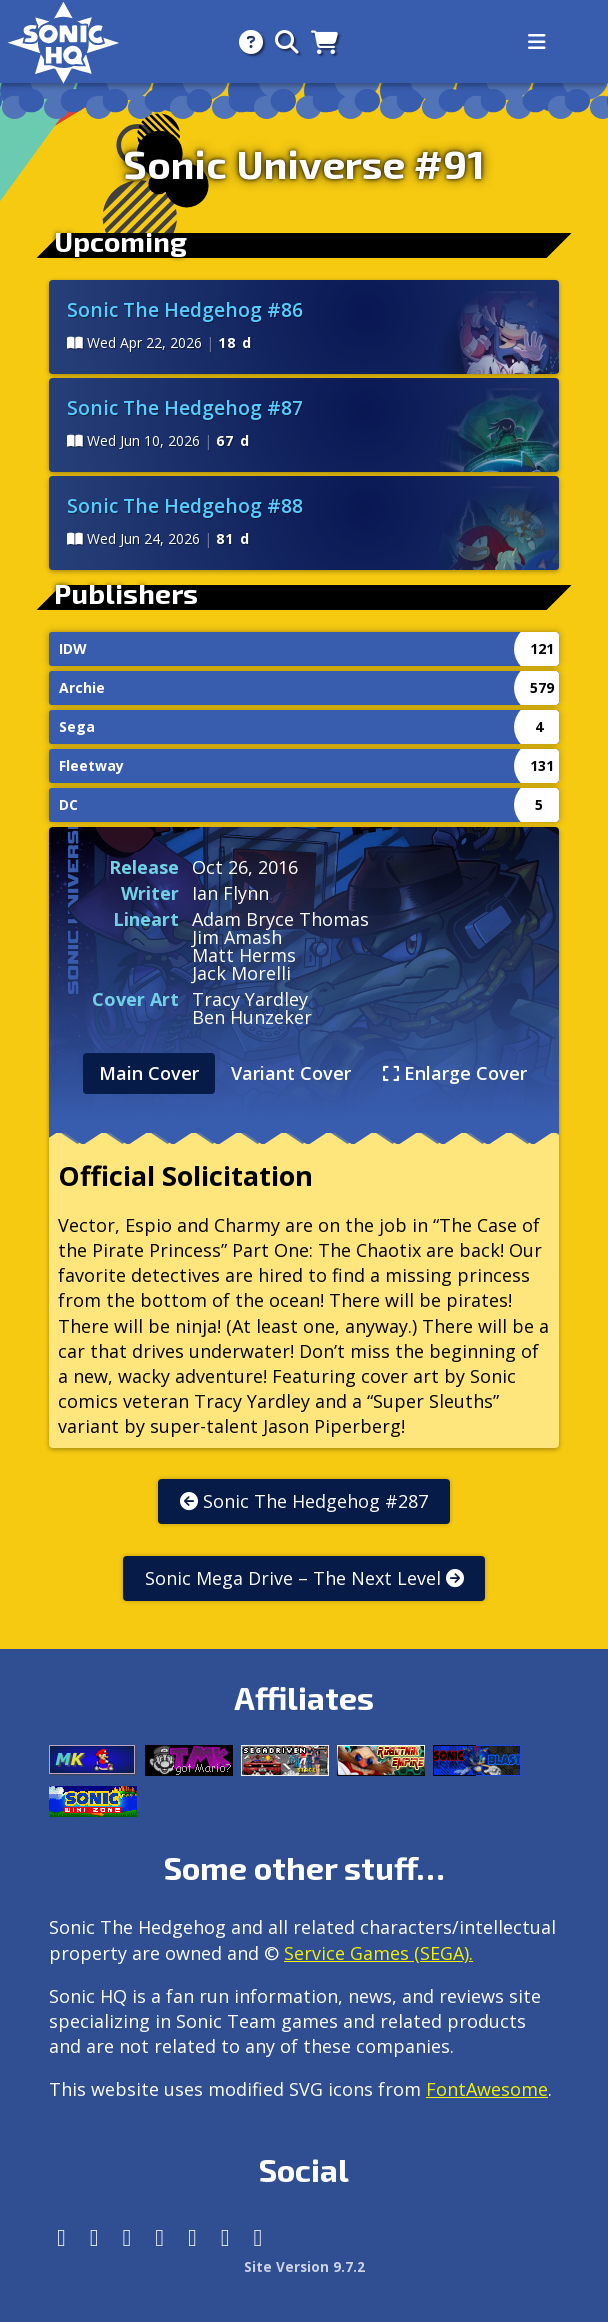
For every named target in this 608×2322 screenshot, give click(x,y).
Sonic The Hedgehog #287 (304, 1501)
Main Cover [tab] (149, 1073)
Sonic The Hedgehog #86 (185, 309)
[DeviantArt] (192, 2237)
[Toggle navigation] (537, 42)
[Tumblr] (159, 2237)
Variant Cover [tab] (291, 1073)
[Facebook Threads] (258, 2237)
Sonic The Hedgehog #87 (185, 407)
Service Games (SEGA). (378, 1953)
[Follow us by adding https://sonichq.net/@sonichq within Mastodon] (61, 2237)
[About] (245, 41)
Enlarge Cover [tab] (455, 1073)
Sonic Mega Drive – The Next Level (304, 1578)
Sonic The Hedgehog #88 (185, 505)
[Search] (281, 41)
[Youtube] (225, 2237)
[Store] (318, 41)
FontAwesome (487, 2089)
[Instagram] (94, 2237)
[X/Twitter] (127, 2237)
